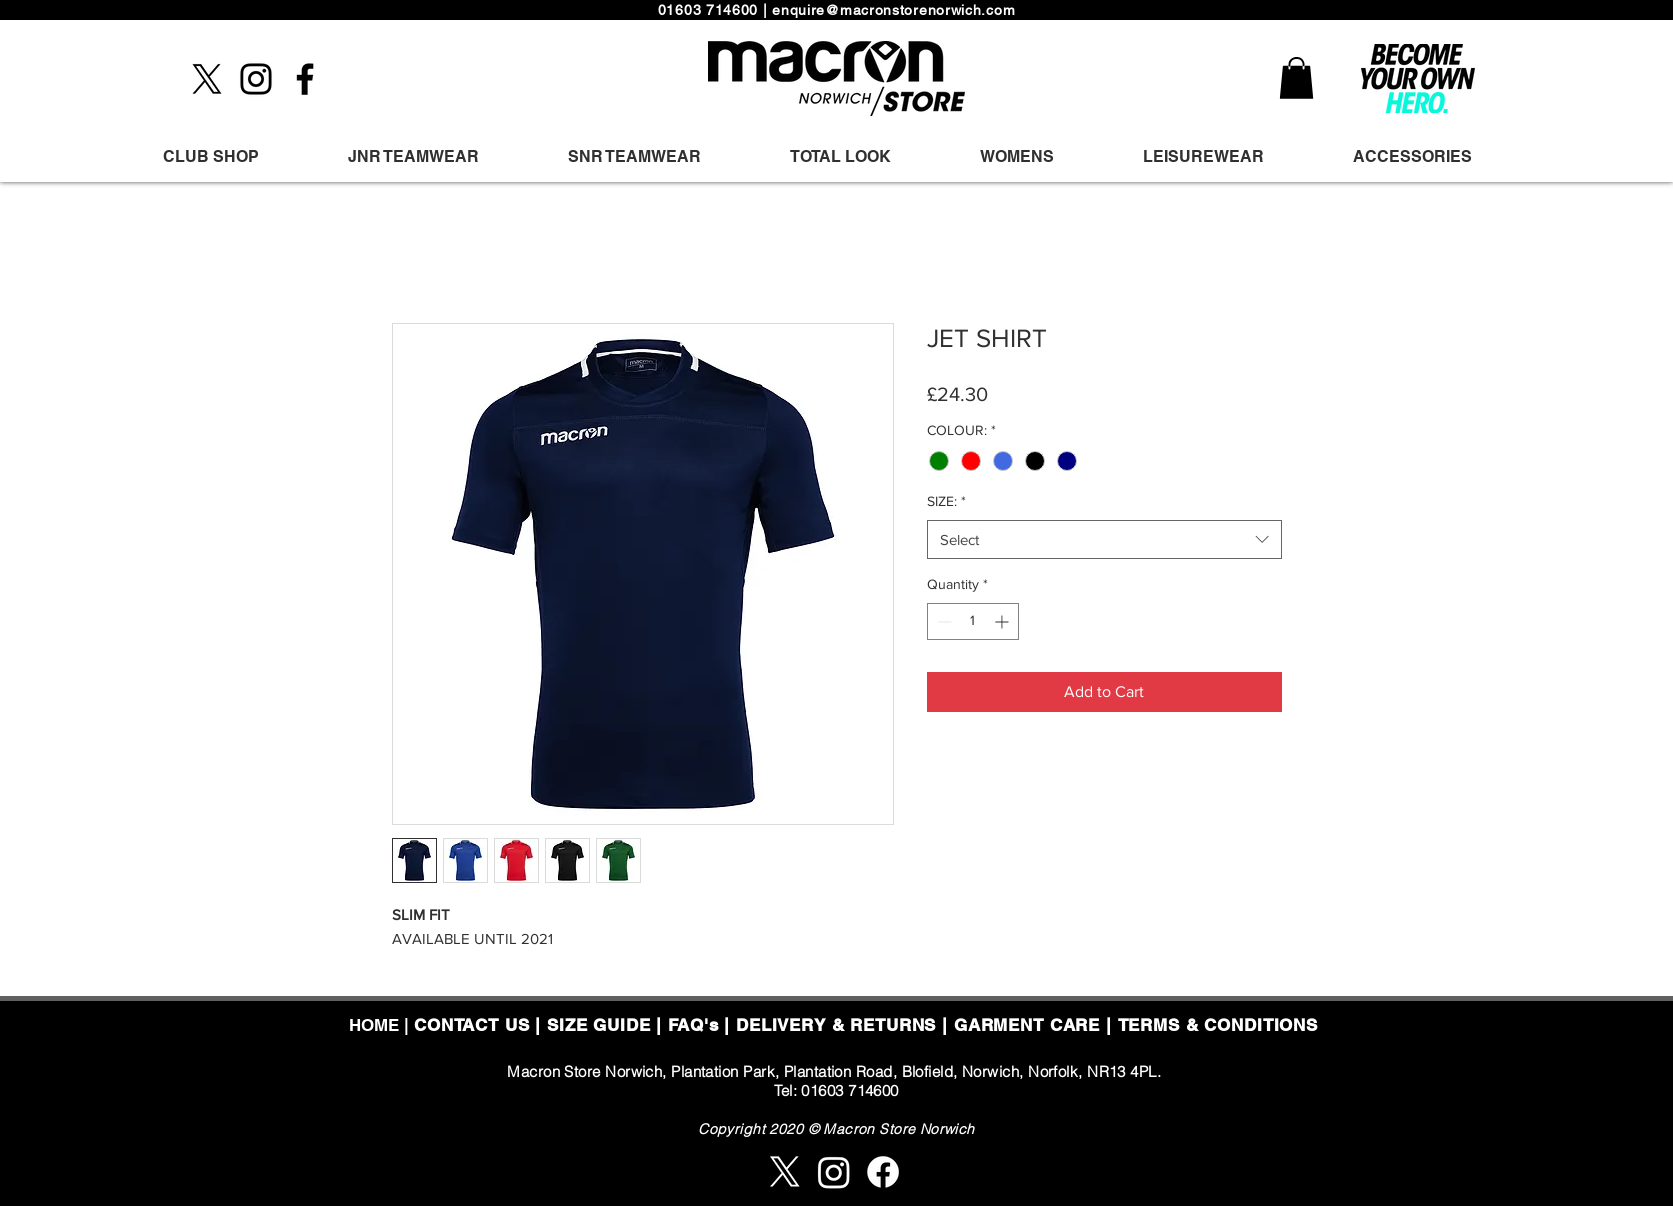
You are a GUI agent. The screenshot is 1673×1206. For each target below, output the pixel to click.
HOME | (381, 1025)
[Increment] (1003, 621)
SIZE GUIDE (599, 1025)
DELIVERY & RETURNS (836, 1025)
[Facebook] (305, 79)
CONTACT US (472, 1025)
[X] (207, 79)
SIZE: (946, 501)
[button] (1296, 78)
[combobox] (1104, 539)
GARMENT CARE (1027, 1025)
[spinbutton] (973, 621)
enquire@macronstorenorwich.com (893, 10)
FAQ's (693, 1025)
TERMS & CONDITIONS (1218, 1025)
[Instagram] (256, 79)
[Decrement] (942, 621)
